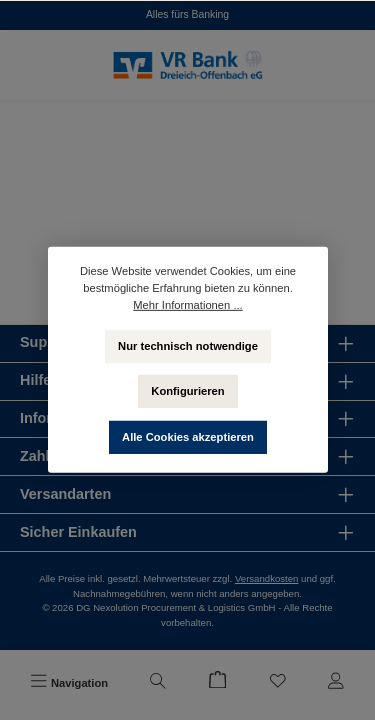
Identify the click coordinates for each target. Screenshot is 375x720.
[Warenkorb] (218, 683)
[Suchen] (158, 683)
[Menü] (69, 683)
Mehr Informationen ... (187, 305)
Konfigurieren (187, 391)
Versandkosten (266, 578)
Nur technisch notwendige (188, 345)
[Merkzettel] (278, 683)
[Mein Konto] (336, 683)
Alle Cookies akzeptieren (188, 437)
